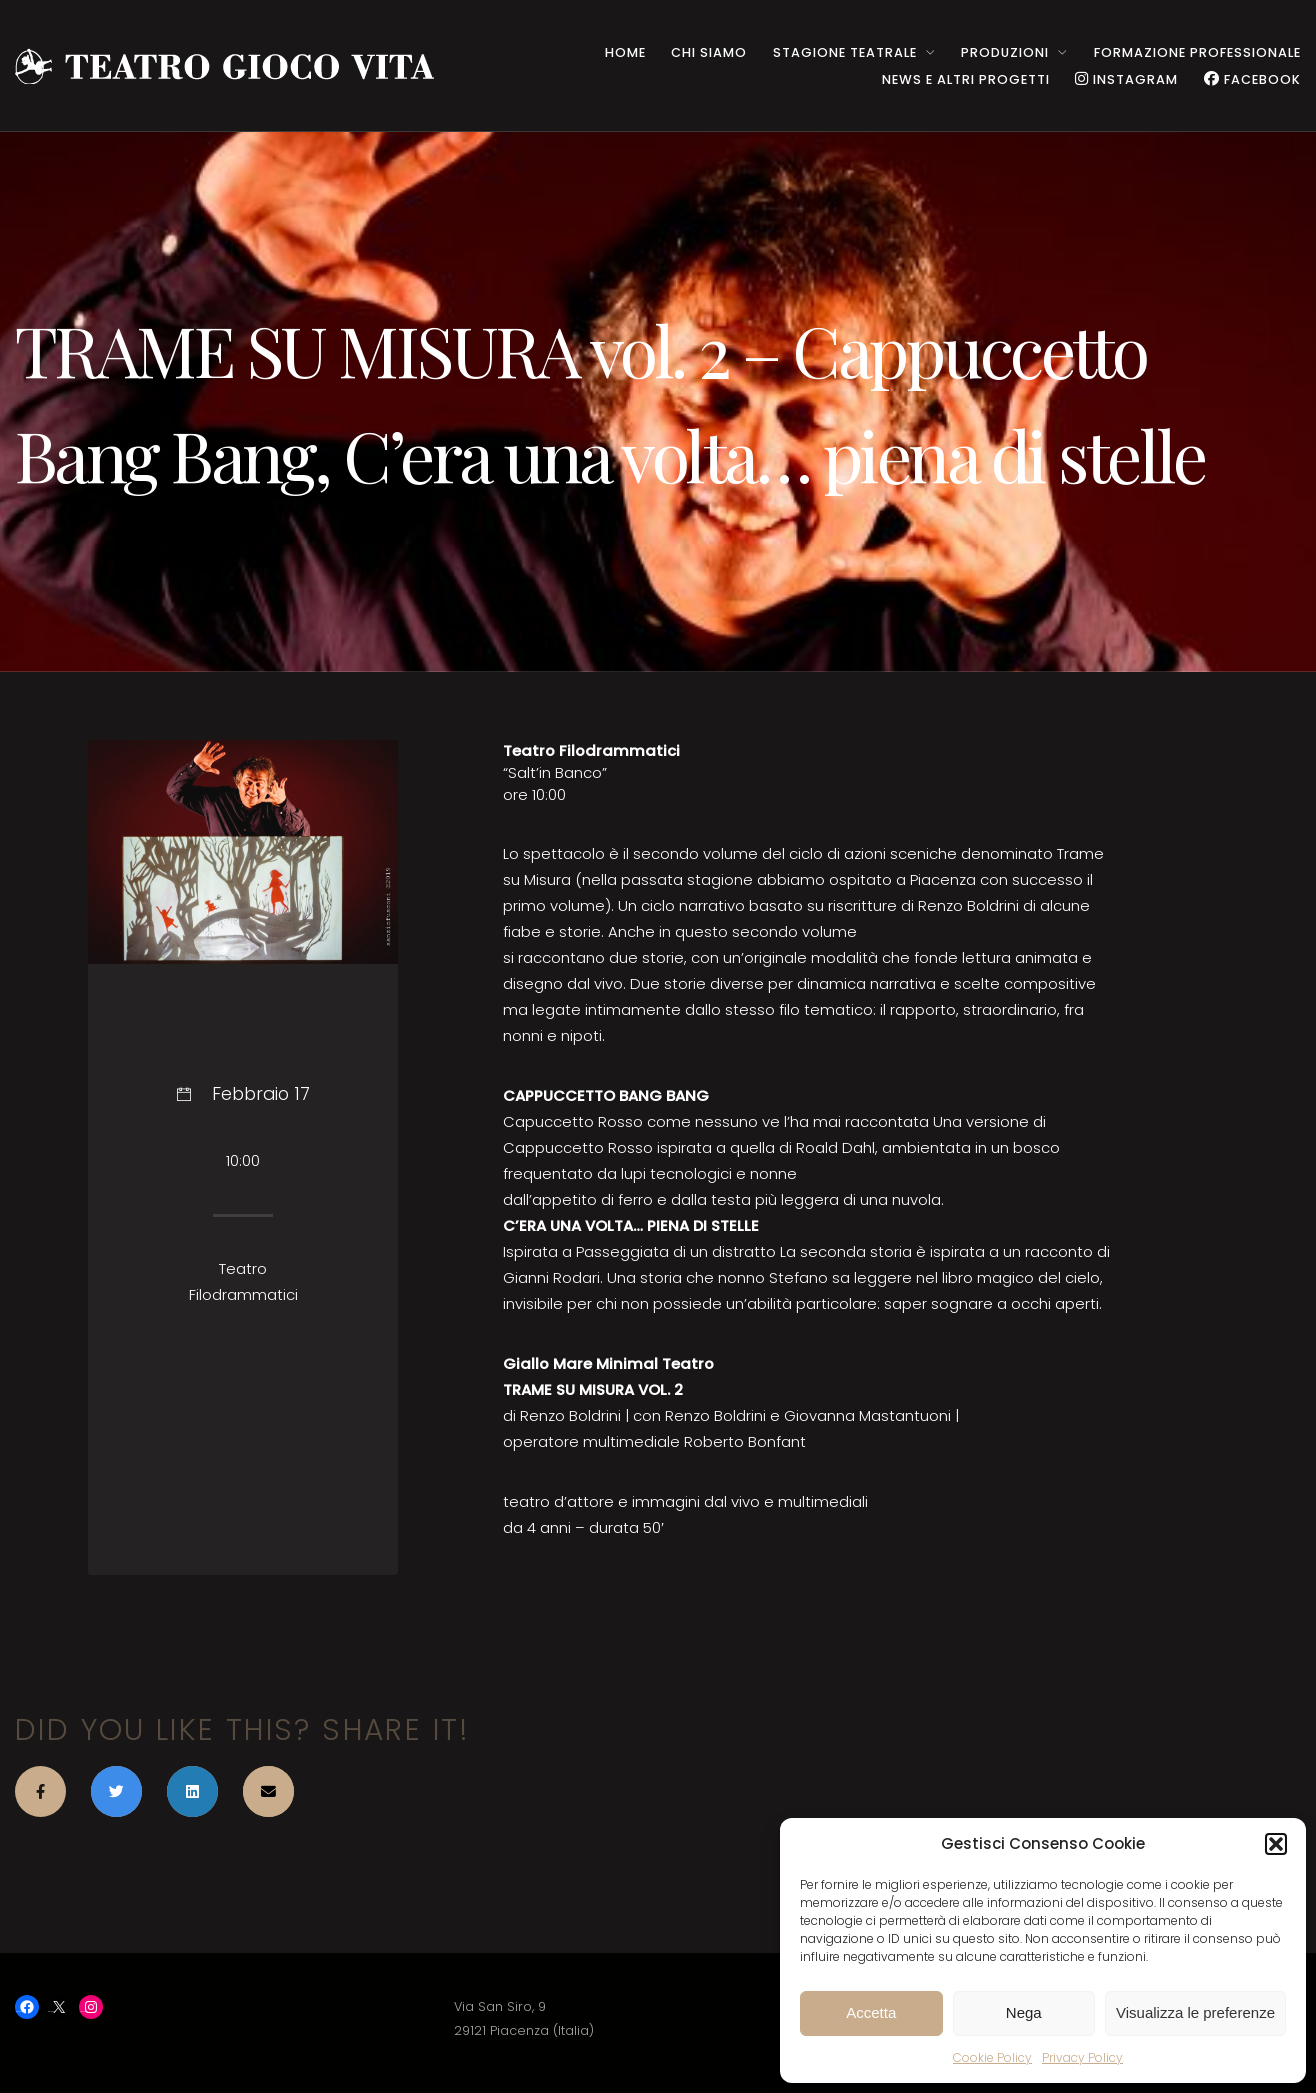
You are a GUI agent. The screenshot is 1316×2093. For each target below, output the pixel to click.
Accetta (871, 2012)
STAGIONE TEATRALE (845, 52)
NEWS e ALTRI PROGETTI (966, 79)
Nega (1024, 2012)
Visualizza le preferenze (1195, 2012)
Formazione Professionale (1197, 52)
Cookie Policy (992, 2057)
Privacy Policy (1082, 2057)
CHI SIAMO (709, 52)
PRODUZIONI (1005, 52)
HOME (625, 52)
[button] (1276, 1844)
